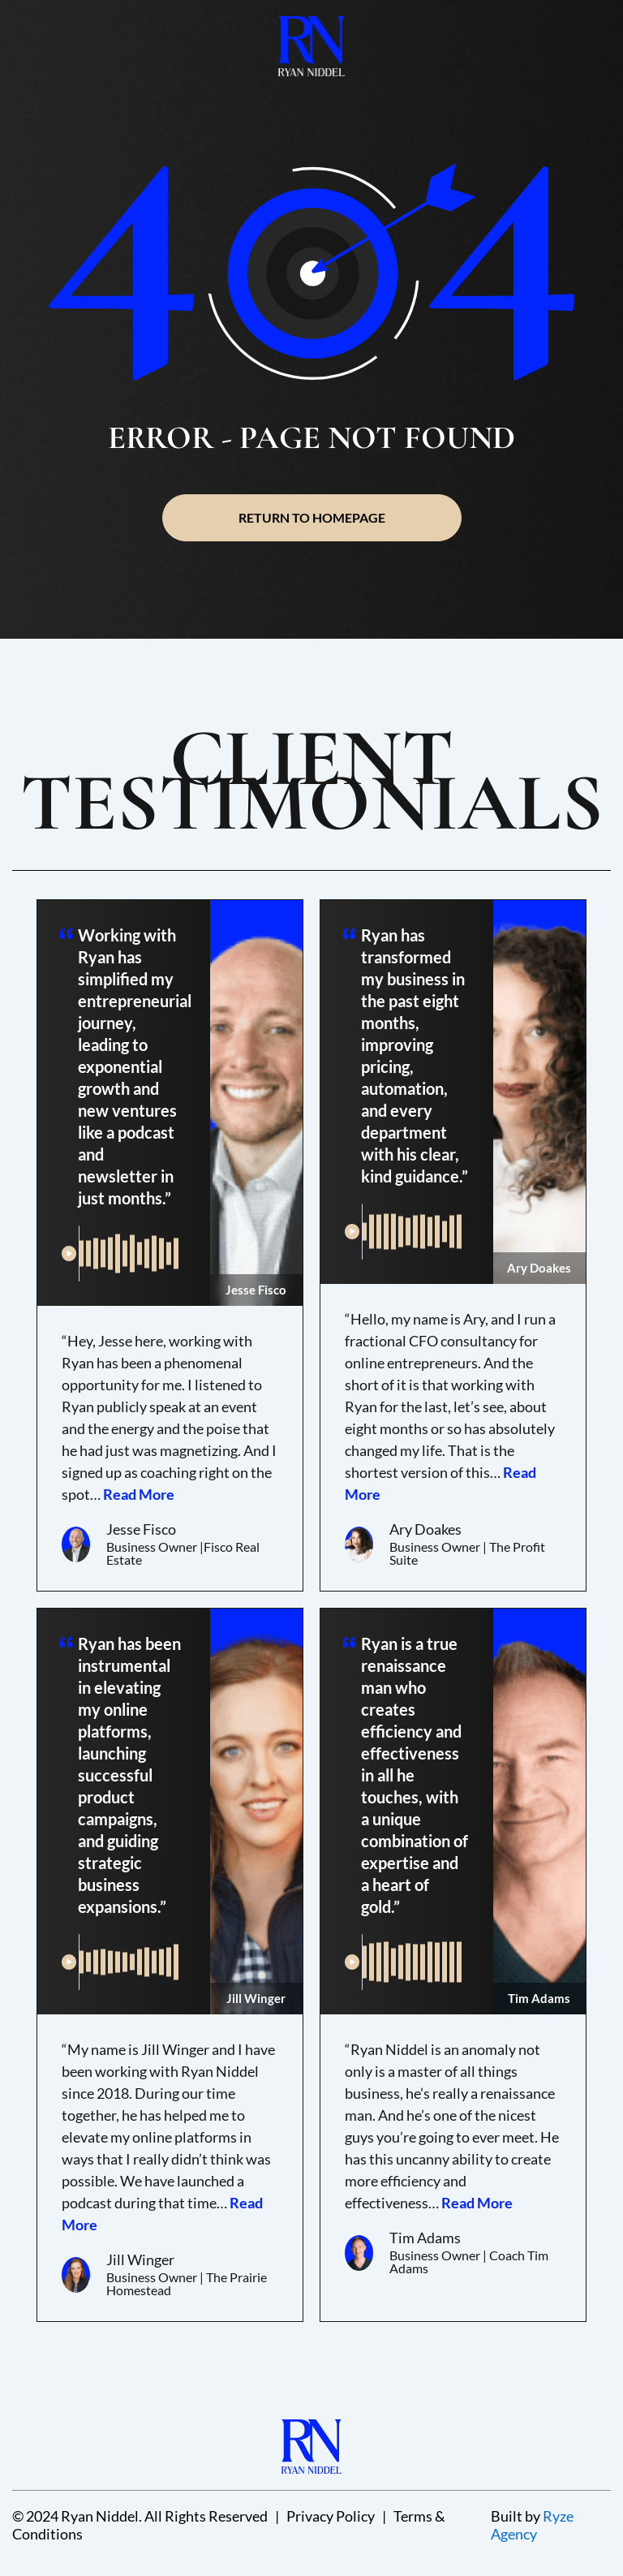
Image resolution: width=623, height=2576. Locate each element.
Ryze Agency (532, 2525)
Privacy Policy (330, 2516)
